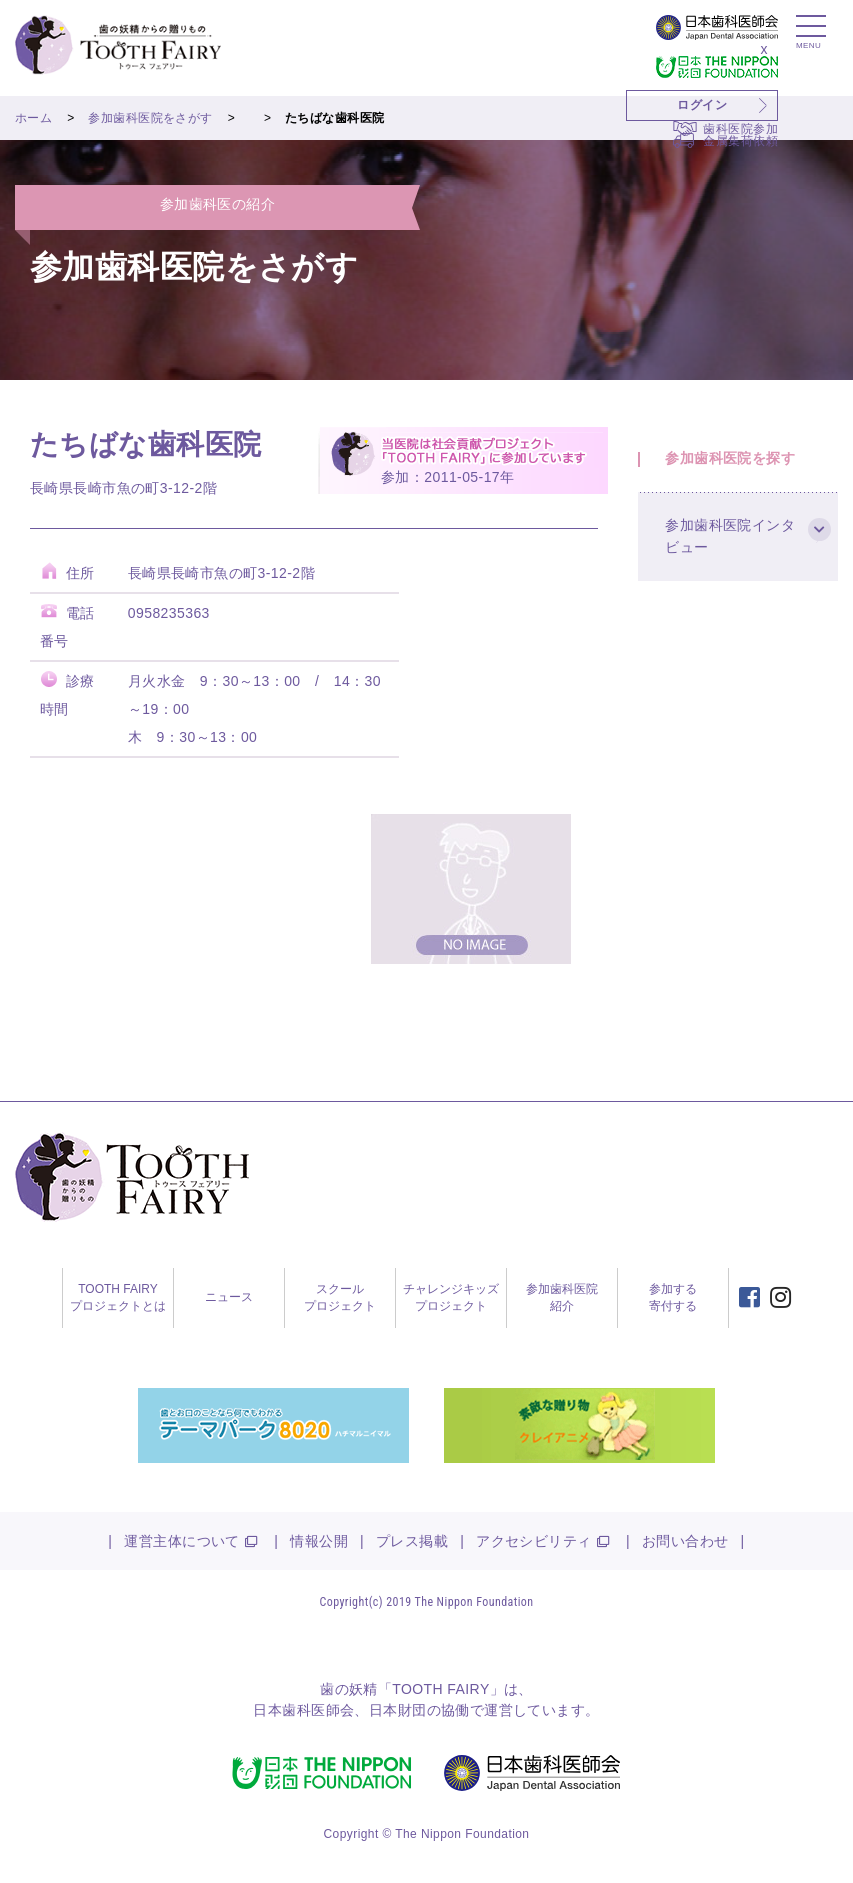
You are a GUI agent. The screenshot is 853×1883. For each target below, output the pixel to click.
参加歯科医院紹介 (562, 1297)
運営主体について (181, 1541)
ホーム (33, 118)
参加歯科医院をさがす (150, 118)
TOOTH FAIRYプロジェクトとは (118, 1297)
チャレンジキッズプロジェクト (451, 1297)
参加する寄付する (673, 1297)
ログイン (702, 105)
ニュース (229, 1297)
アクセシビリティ (533, 1541)
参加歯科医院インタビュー (733, 544)
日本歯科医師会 (303, 1710)
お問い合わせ (685, 1541)
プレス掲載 (412, 1541)
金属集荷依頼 (740, 141)
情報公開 (319, 1541)
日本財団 (398, 1710)
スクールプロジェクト (340, 1297)
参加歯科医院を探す (733, 461)
